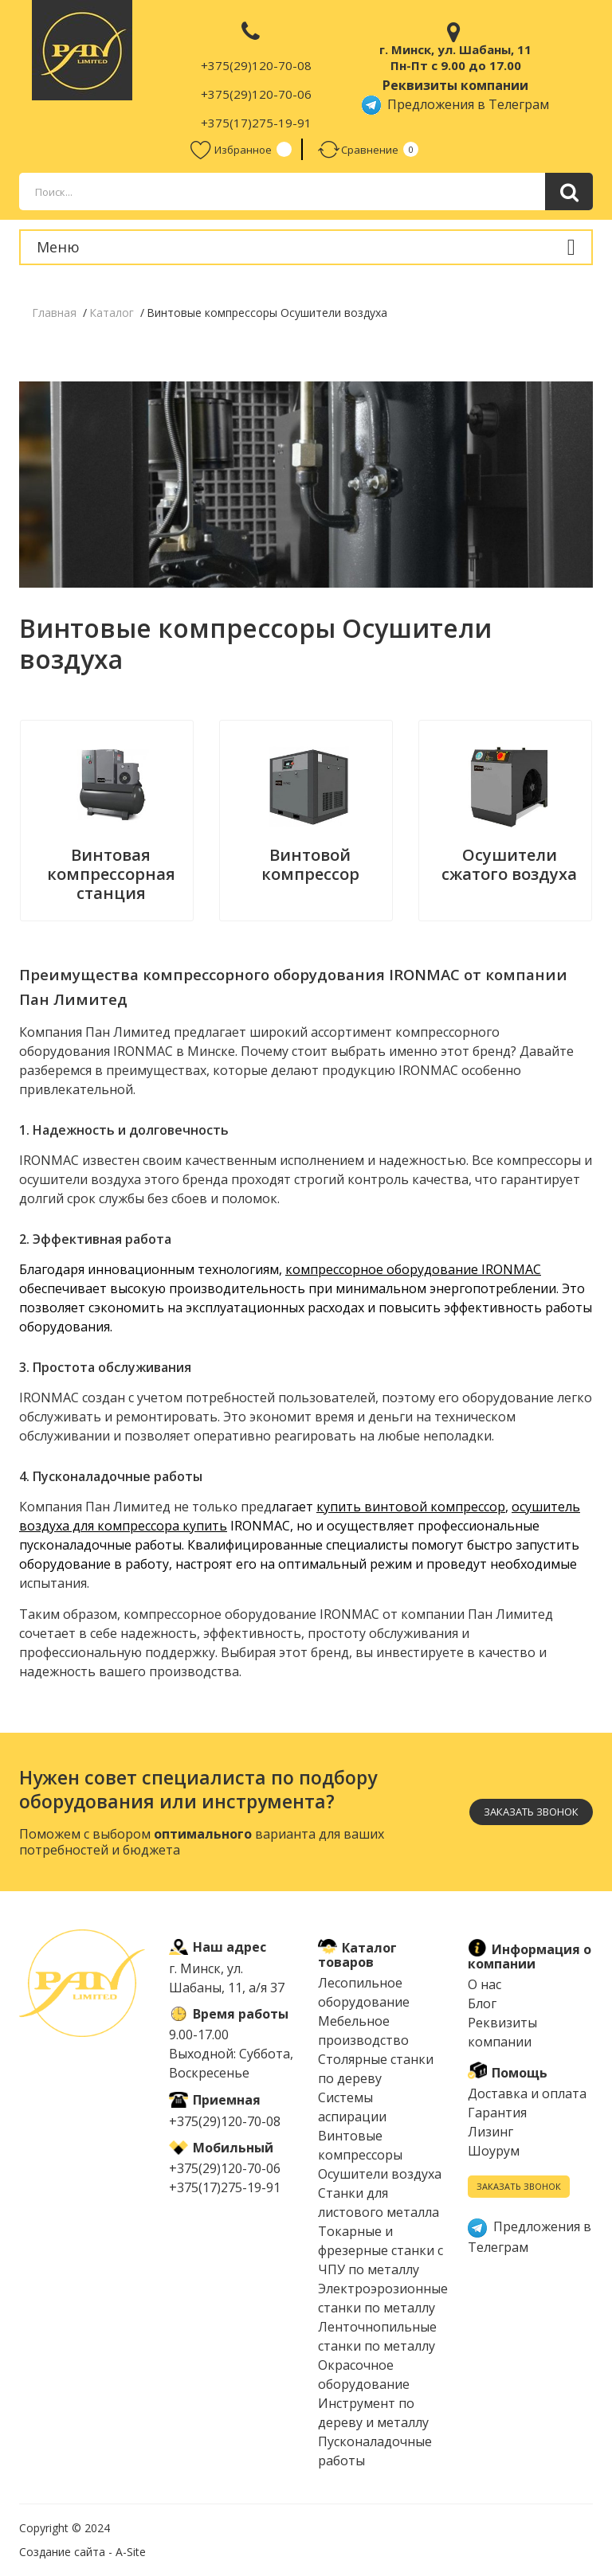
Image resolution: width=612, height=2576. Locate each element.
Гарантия (497, 2112)
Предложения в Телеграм (455, 104)
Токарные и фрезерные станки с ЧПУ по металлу (380, 2250)
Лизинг (490, 2131)
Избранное (231, 149)
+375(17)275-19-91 (256, 123)
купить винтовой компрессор (410, 1506)
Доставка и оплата (527, 2093)
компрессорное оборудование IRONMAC (413, 1269)
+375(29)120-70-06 (256, 94)
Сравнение (358, 149)
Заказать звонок (531, 1811)
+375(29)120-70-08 (256, 65)
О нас (484, 1984)
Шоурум (494, 2151)
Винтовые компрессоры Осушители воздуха (379, 2155)
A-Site (131, 2551)
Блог (482, 2003)
